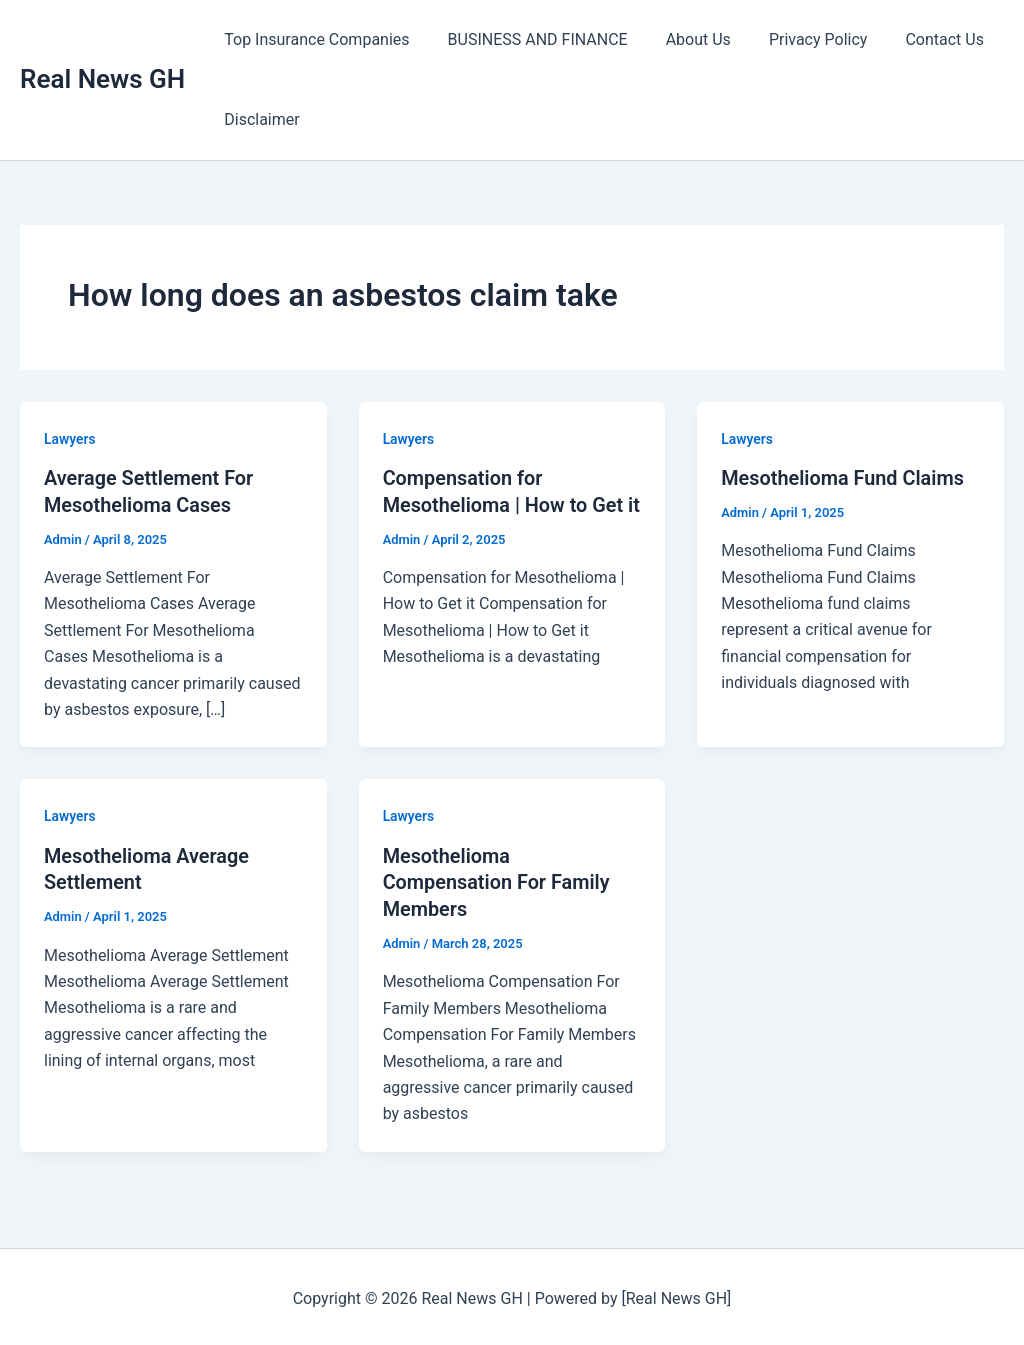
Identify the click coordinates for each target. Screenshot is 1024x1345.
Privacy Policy (797, 39)
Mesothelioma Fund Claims (843, 478)
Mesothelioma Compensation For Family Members (497, 880)
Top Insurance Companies (313, 39)
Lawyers (70, 439)
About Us (683, 39)
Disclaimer (258, 119)
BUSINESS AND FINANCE (529, 39)
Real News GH (102, 79)
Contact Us (917, 39)
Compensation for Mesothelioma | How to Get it (504, 504)
